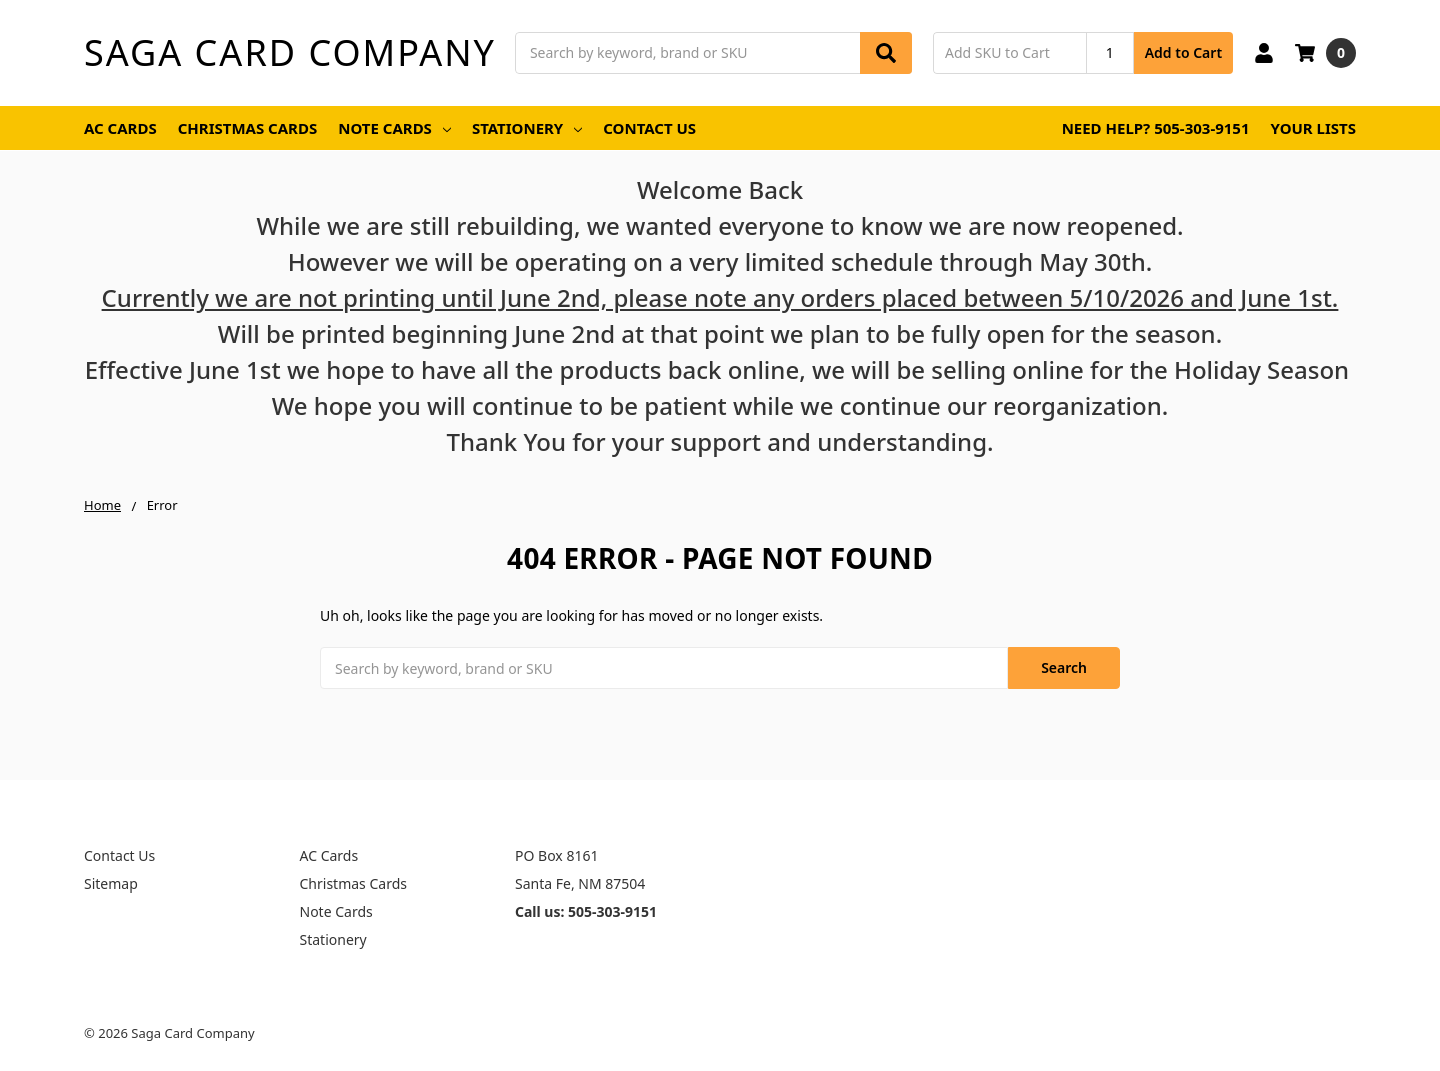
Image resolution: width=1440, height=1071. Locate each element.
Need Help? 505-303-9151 (1156, 128)
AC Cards (120, 128)
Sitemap (111, 883)
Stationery (527, 128)
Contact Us (649, 128)
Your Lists (1313, 128)
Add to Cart (1183, 52)
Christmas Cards (248, 128)
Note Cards (394, 128)
